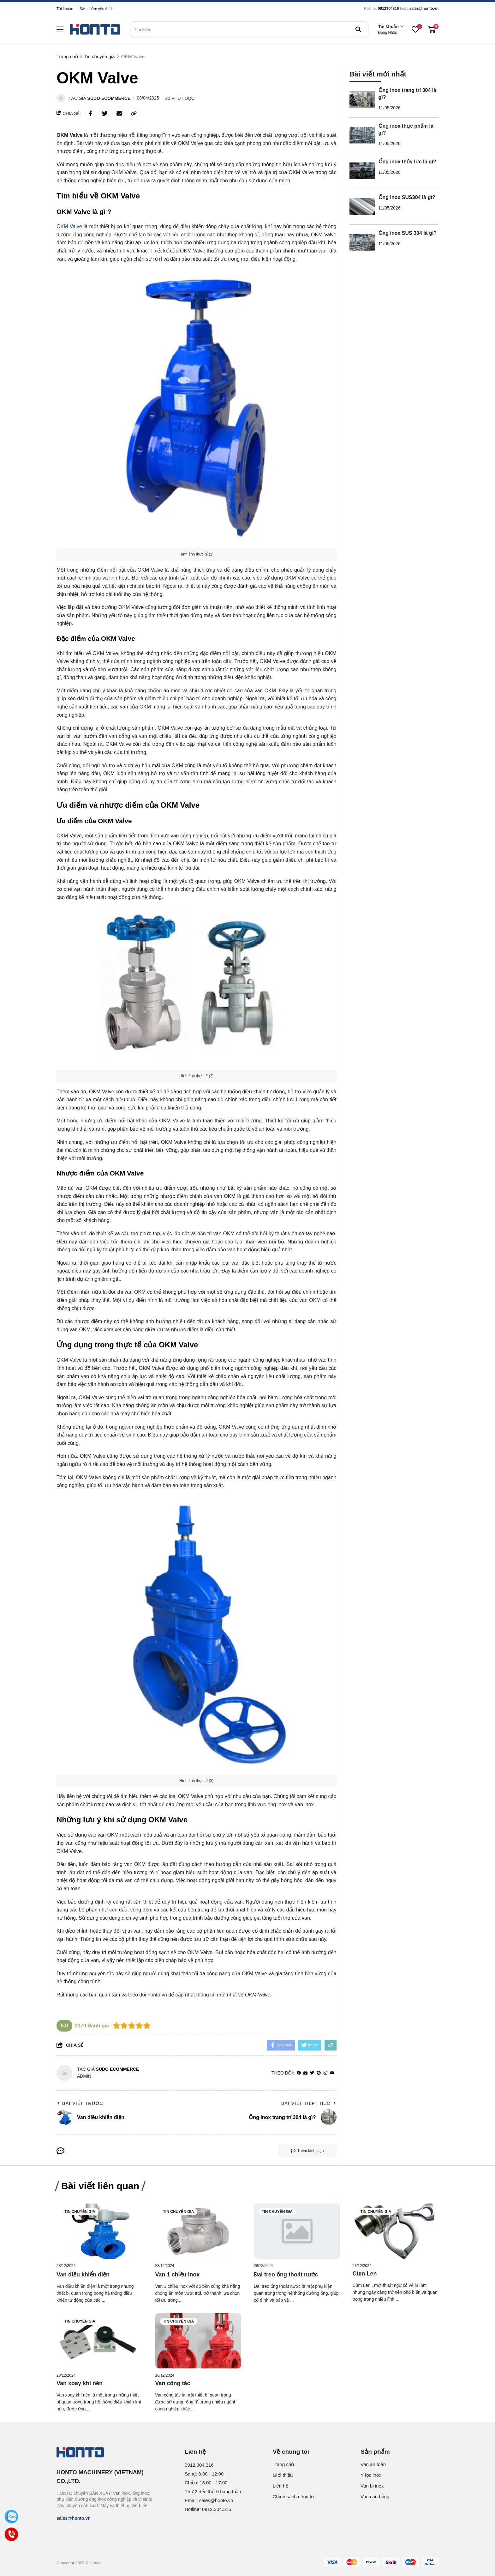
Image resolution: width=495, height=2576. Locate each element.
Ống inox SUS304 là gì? (407, 197)
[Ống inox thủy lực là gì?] (362, 171)
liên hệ (74, 1796)
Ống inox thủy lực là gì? (407, 161)
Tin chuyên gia (79, 2211)
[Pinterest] (319, 2073)
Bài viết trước (80, 2103)
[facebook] (299, 2073)
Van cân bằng (375, 2496)
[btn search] (358, 29)
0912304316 (388, 8)
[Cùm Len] (396, 2231)
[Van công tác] (198, 2340)
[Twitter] (312, 2073)
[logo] (95, 29)
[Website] (305, 2073)
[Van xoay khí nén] (100, 2340)
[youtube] (332, 2073)
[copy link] (134, 113)
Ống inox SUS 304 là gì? (408, 233)
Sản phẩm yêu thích (96, 9)
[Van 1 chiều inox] (198, 2231)
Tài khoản (65, 9)
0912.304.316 (199, 2465)
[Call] (11, 2534)
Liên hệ (280, 2485)
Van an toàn (373, 2464)
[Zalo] (11, 2516)
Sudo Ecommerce (109, 98)
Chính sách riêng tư (293, 2496)
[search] (249, 29)
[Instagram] (325, 2073)
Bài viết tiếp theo (309, 2103)
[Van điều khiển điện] (100, 2231)
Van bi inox (372, 2485)
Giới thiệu (283, 2475)
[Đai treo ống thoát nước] (297, 2231)
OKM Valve (69, 226)
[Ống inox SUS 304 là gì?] (362, 242)
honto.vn (157, 1994)
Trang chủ (283, 2464)
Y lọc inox (371, 2475)
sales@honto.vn (423, 8)
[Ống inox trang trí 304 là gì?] (362, 99)
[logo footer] (107, 2452)
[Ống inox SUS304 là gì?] (362, 206)
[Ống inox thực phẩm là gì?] (362, 135)
